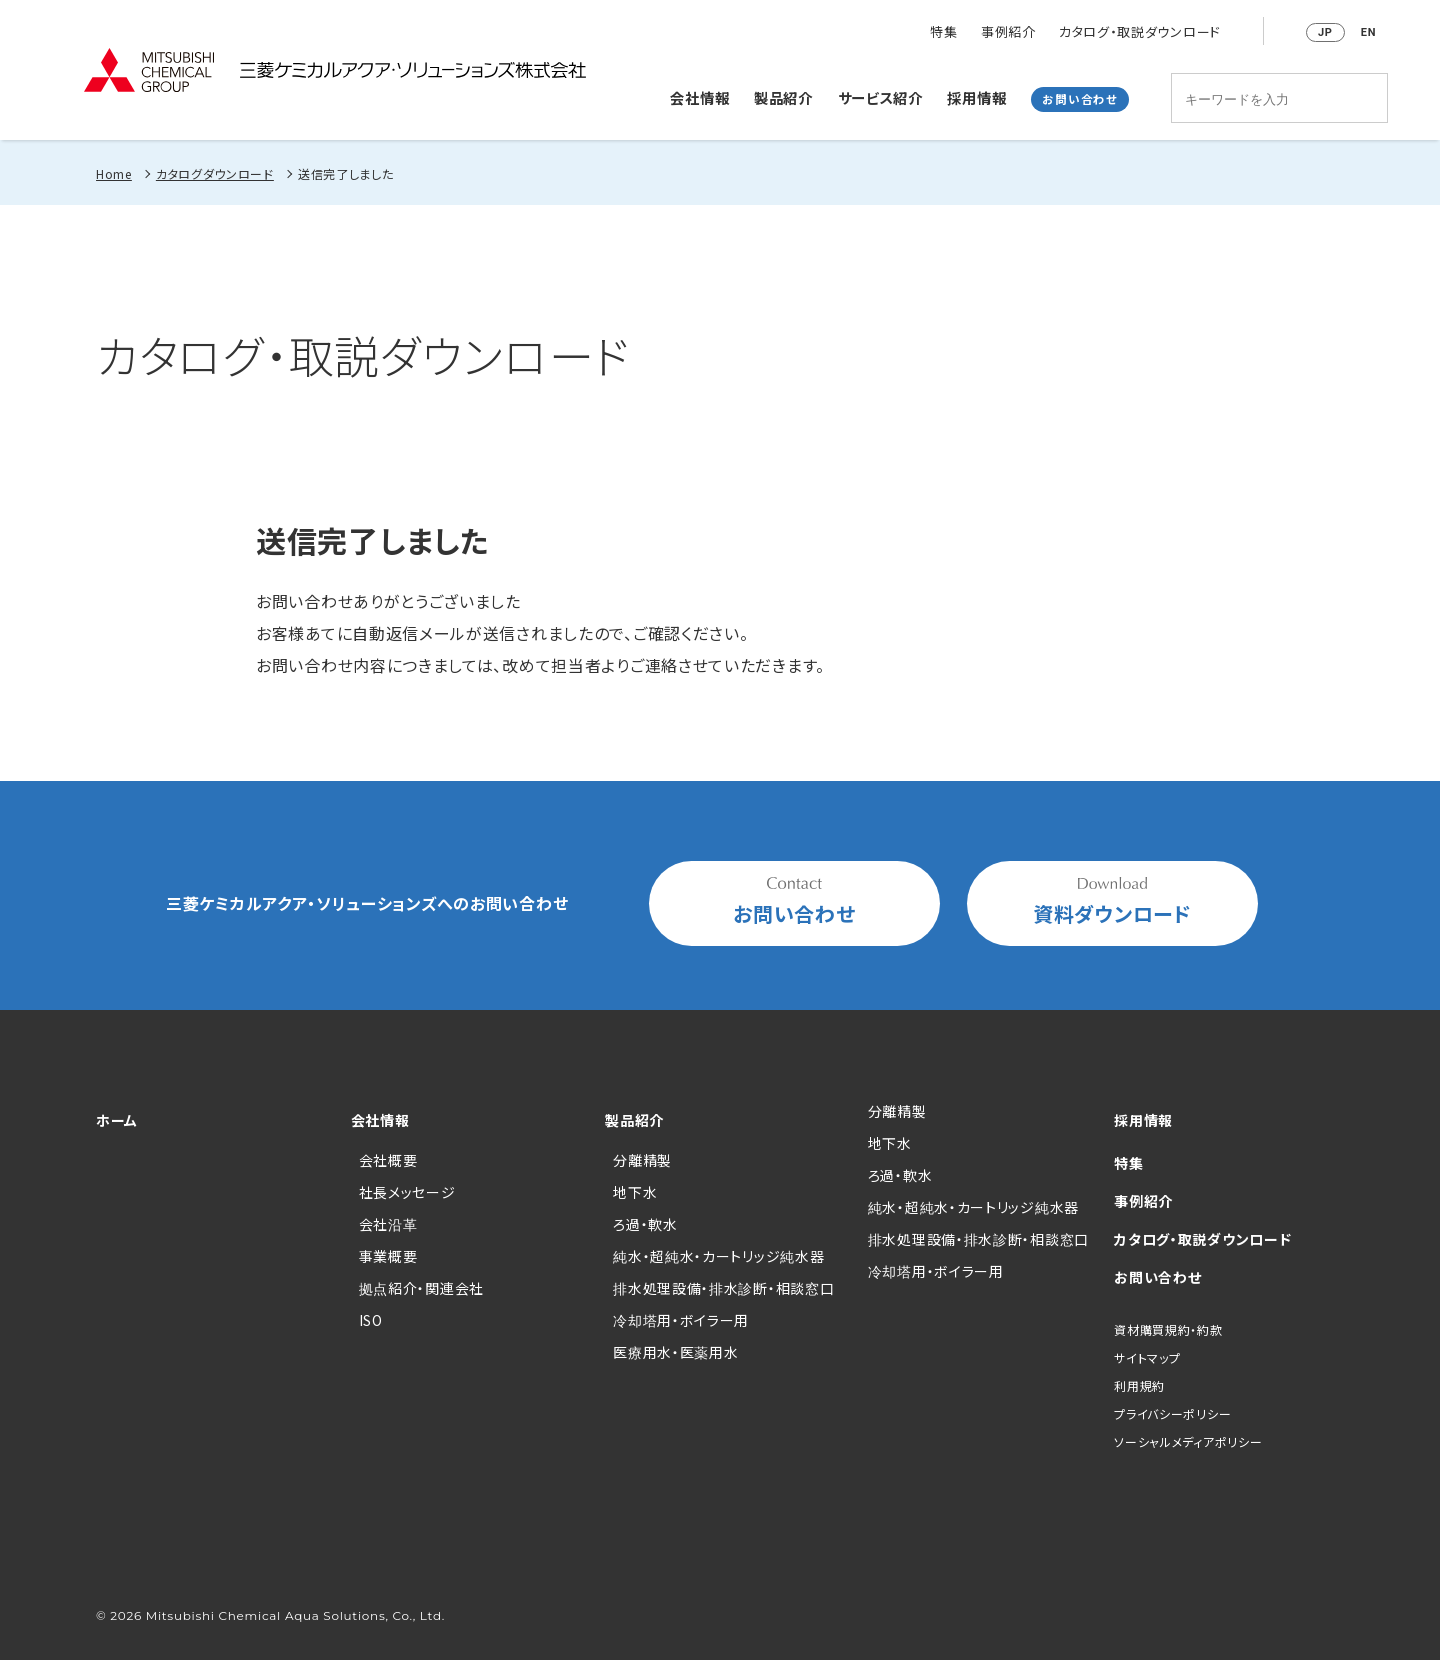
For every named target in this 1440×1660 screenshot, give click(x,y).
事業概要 (388, 1256)
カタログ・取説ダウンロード (1140, 32)
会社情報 (699, 96)
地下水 (635, 1192)
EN (1368, 32)
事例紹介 (1008, 32)
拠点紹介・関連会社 (421, 1288)
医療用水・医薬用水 (675, 1352)
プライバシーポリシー (1172, 1413)
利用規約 (1139, 1385)
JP (1325, 32)
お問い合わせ (1079, 98)
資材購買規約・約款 (1168, 1329)
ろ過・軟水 (645, 1224)
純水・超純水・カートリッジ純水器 (718, 1256)
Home (114, 173)
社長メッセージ (407, 1192)
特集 (943, 32)
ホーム (117, 1120)
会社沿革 (388, 1224)
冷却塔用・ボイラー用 (681, 1320)
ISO (371, 1320)
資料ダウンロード (1112, 902)
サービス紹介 (880, 96)
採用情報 (976, 96)
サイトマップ (1147, 1357)
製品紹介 (783, 96)
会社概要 (388, 1160)
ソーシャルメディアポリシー (1188, 1441)
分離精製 (642, 1160)
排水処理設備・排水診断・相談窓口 (723, 1288)
